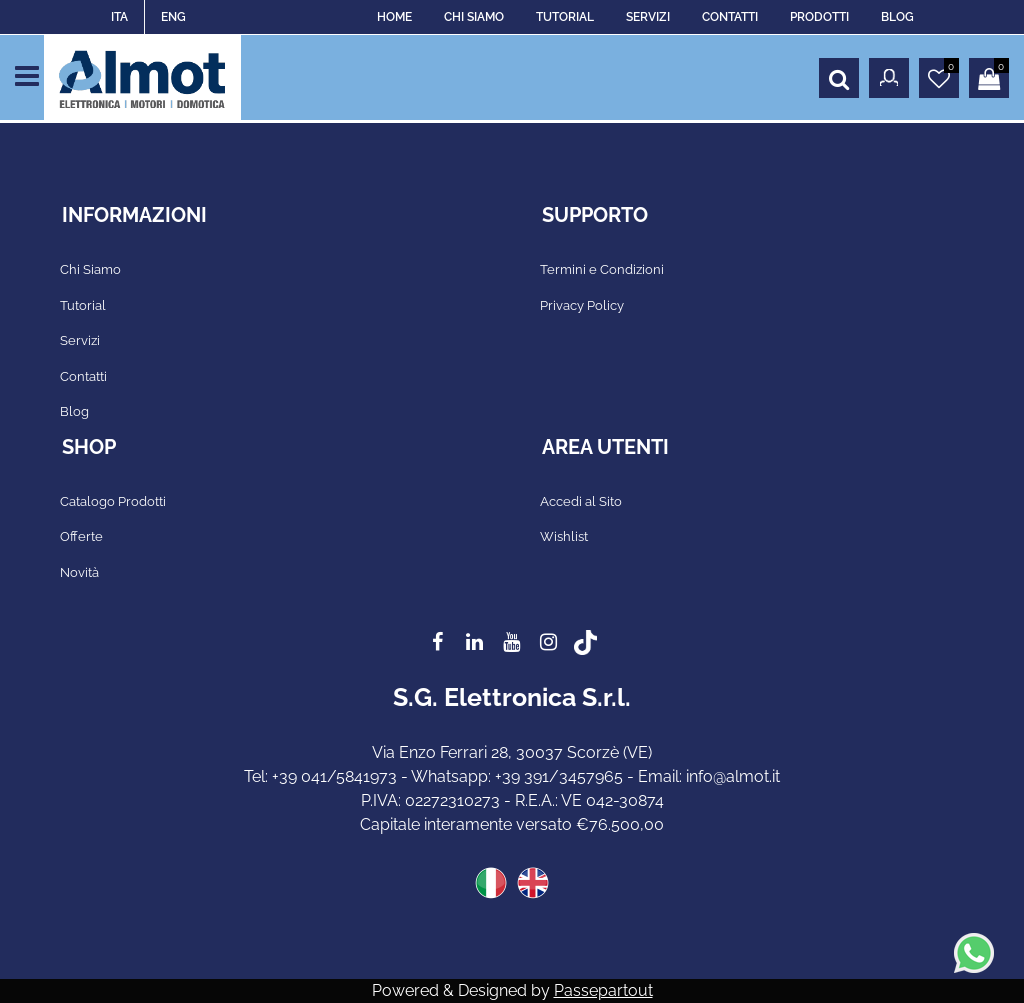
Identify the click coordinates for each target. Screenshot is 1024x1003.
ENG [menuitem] (173, 17)
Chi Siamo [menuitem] (90, 269)
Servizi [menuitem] (80, 340)
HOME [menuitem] (394, 17)
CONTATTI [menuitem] (730, 17)
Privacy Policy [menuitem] (582, 305)
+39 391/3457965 (559, 776)
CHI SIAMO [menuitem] (474, 17)
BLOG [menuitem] (897, 17)
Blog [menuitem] (74, 411)
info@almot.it (733, 776)
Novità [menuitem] (79, 572)
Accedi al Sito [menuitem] (581, 501)
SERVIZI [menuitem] (648, 17)
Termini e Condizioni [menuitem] (602, 269)
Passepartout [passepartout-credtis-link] (603, 990)
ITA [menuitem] (119, 17)
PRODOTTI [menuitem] (819, 17)
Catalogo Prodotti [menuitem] (113, 501)
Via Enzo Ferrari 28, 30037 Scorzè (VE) (512, 752)
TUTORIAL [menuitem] (565, 17)
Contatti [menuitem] (83, 376)
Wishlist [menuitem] (564, 536)
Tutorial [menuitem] (83, 305)
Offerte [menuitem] (81, 536)
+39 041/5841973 (334, 776)
